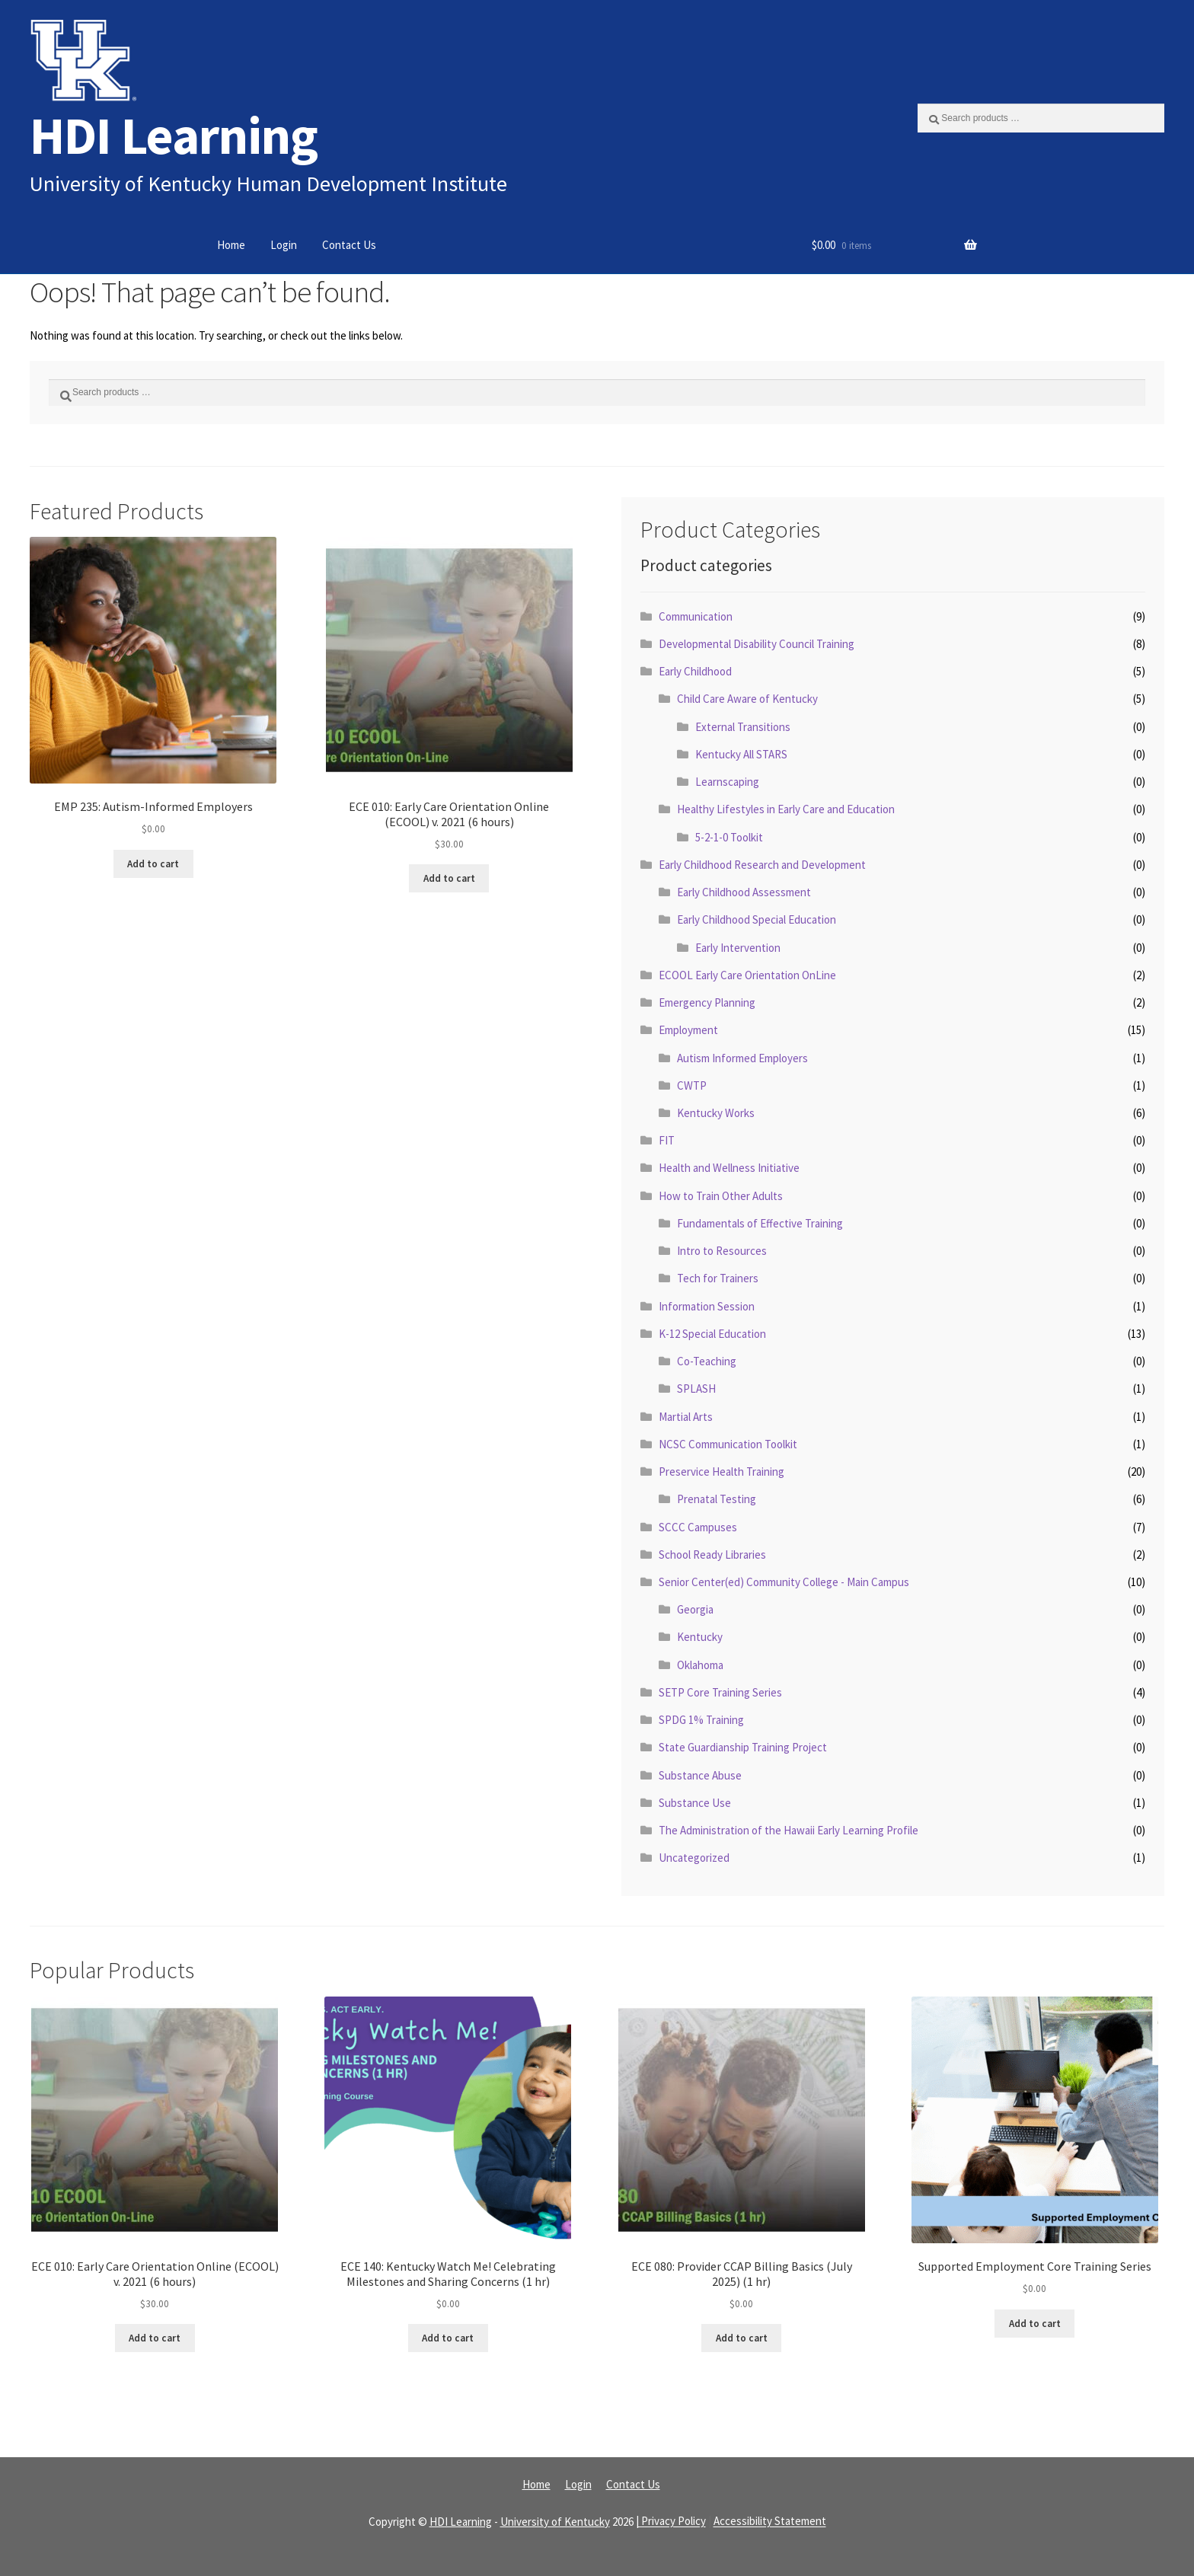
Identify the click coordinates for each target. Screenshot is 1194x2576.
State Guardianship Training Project (743, 1747)
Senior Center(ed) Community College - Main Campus (784, 1582)
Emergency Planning (707, 1002)
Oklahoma (700, 1665)
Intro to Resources (722, 1250)
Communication (696, 616)
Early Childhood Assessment (744, 892)
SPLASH (696, 1388)
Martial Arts (686, 1416)
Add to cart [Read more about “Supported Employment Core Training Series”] (1035, 2323)
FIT (667, 1140)
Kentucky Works (716, 1113)
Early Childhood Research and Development (762, 864)
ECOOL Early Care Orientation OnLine (747, 975)
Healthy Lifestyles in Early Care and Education (786, 809)
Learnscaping (727, 781)
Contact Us (349, 245)
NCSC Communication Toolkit (728, 1444)
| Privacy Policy (671, 2521)
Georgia (695, 1609)
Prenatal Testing (716, 1499)
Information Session (707, 1306)
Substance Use (695, 1803)
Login (283, 245)
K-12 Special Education (712, 1333)
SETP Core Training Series (720, 1692)
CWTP (692, 1085)
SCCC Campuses (698, 1527)
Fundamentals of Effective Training (760, 1223)
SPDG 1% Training (701, 1720)
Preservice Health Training (721, 1471)
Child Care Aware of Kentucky (747, 698)
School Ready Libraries (712, 1554)
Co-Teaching (706, 1361)
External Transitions (742, 727)
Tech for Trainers (717, 1278)
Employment (688, 1030)
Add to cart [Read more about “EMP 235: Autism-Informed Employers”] (153, 863)
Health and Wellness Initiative (729, 1167)
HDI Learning (174, 135)
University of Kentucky (555, 2521)
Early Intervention (738, 947)
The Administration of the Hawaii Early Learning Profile (788, 1830)
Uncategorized (694, 1857)
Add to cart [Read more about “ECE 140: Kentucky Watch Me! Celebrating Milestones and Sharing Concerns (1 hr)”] (448, 2338)
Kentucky (700, 1637)
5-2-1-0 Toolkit (729, 837)
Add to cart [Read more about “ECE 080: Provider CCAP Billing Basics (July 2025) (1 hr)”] (742, 2338)
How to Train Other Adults (721, 1196)
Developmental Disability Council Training (756, 644)
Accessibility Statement (770, 2521)
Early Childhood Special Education (756, 919)
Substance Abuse (700, 1775)
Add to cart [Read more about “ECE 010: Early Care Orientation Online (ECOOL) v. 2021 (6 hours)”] (449, 878)
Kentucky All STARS (741, 754)
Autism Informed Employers (742, 1058)
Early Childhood (695, 671)
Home (231, 245)
